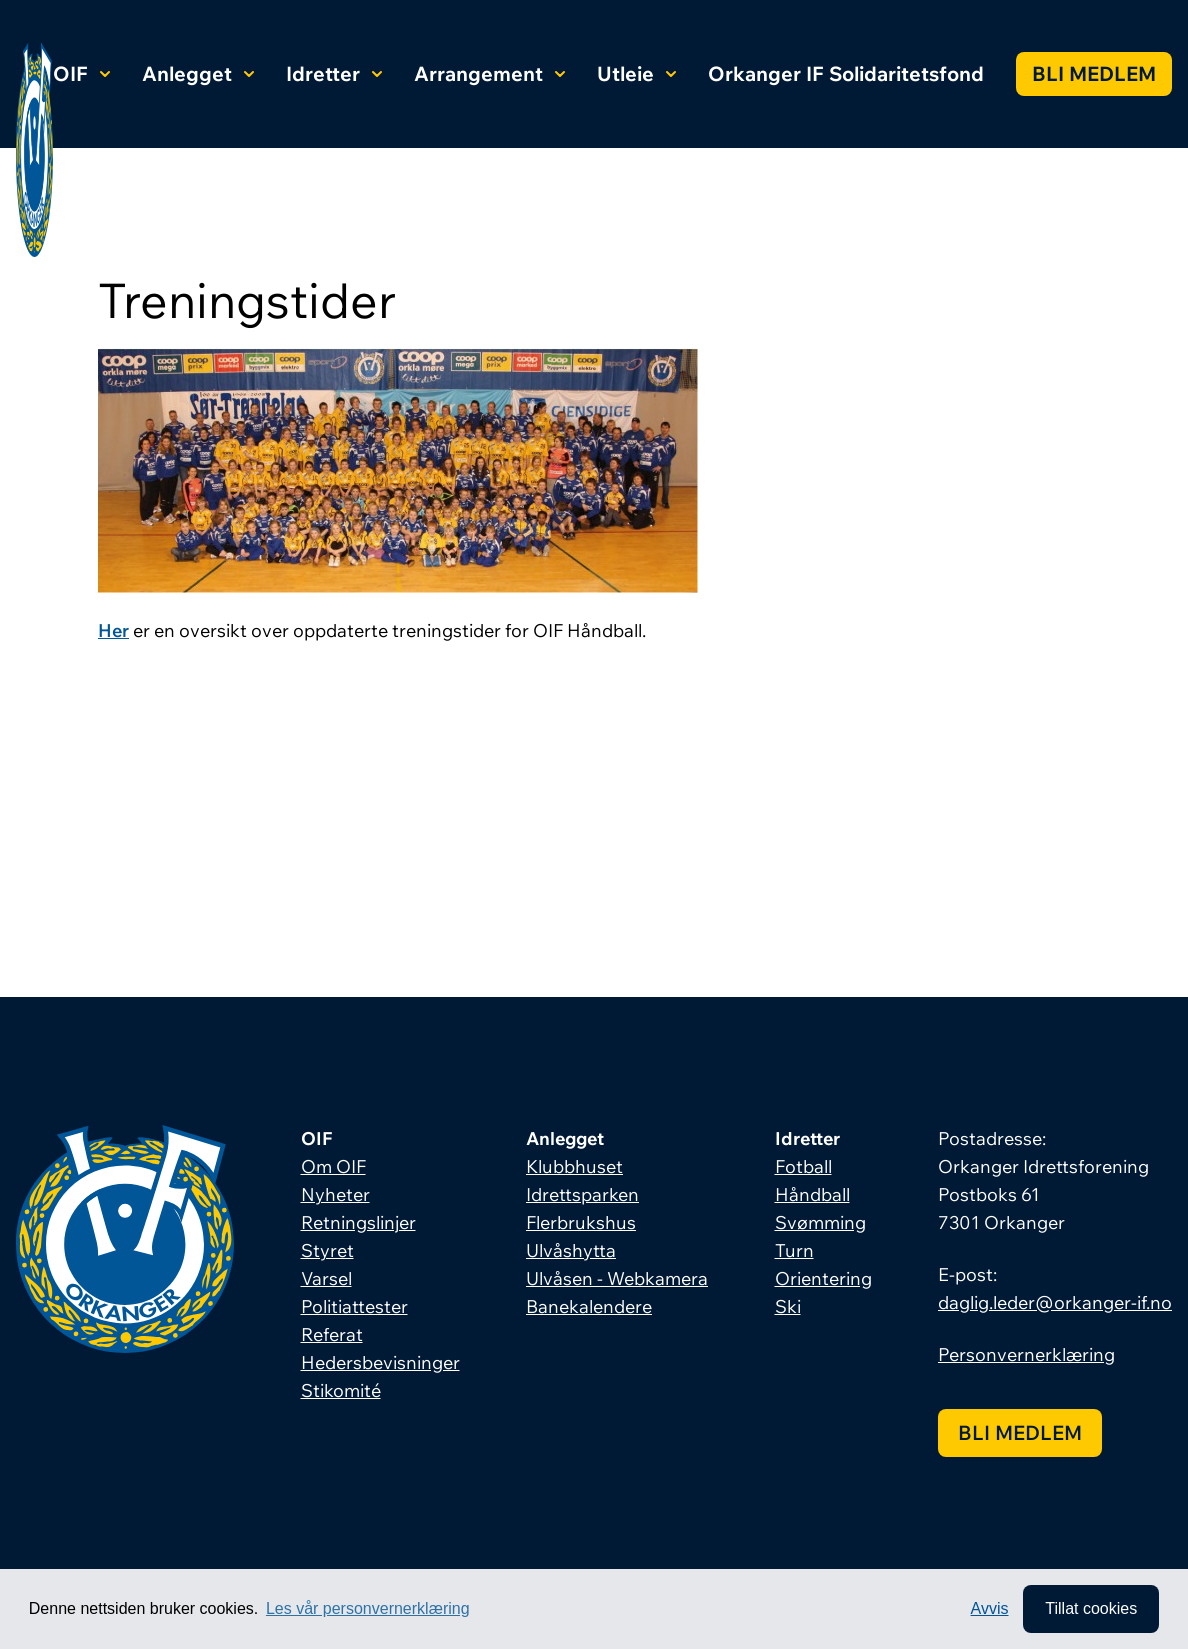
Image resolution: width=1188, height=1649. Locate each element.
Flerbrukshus (581, 1222)
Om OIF (333, 1166)
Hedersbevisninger (380, 1362)
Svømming (820, 1222)
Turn (794, 1250)
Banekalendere (589, 1306)
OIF (81, 73)
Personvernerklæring (1026, 1354)
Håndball (812, 1194)
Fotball (803, 1166)
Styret (327, 1250)
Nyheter (335, 1194)
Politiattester (354, 1306)
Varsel (326, 1278)
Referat (332, 1334)
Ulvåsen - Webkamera (617, 1278)
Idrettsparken (582, 1194)
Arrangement (489, 73)
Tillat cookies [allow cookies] (1091, 1608)
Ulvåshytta (571, 1250)
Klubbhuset (574, 1166)
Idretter (334, 73)
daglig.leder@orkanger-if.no (1055, 1302)
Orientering (823, 1278)
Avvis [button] (990, 1608)
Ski (788, 1306)
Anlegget (198, 73)
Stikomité (341, 1390)
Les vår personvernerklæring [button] (368, 1608)
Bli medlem (1094, 73)
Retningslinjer (358, 1222)
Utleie (636, 73)
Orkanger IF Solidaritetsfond (846, 73)
